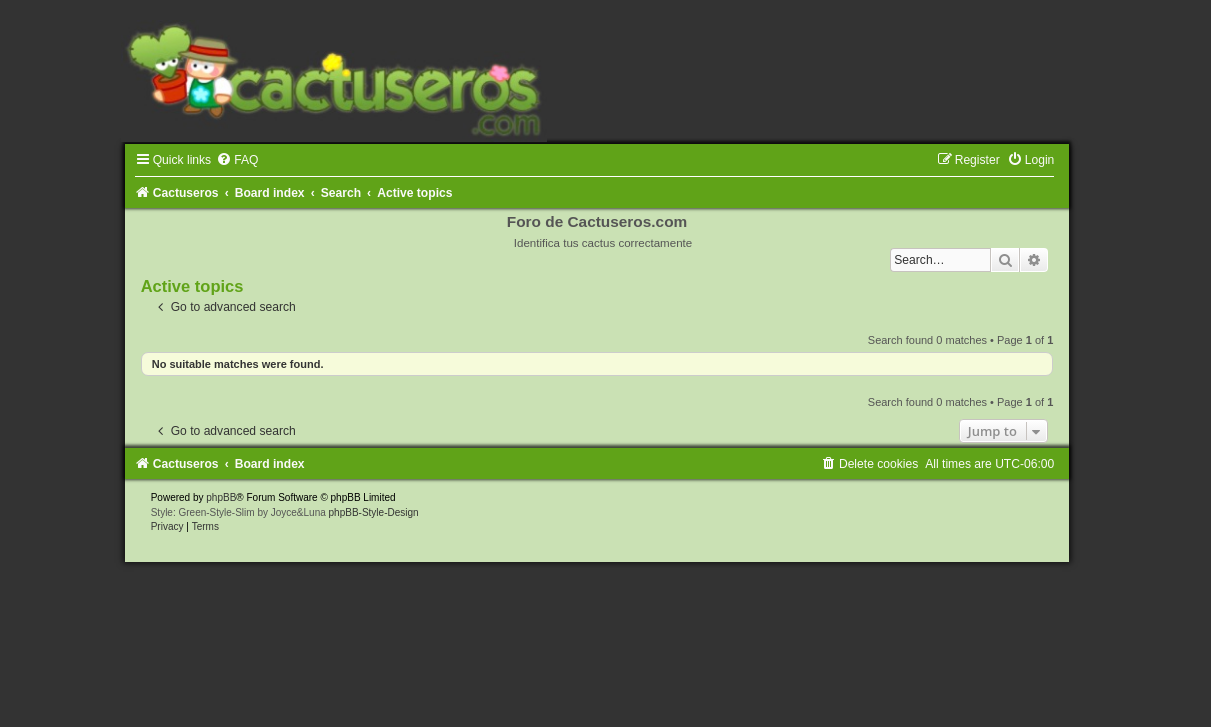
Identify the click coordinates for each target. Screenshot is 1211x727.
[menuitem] (237, 160)
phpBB (221, 497)
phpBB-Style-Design (374, 512)
